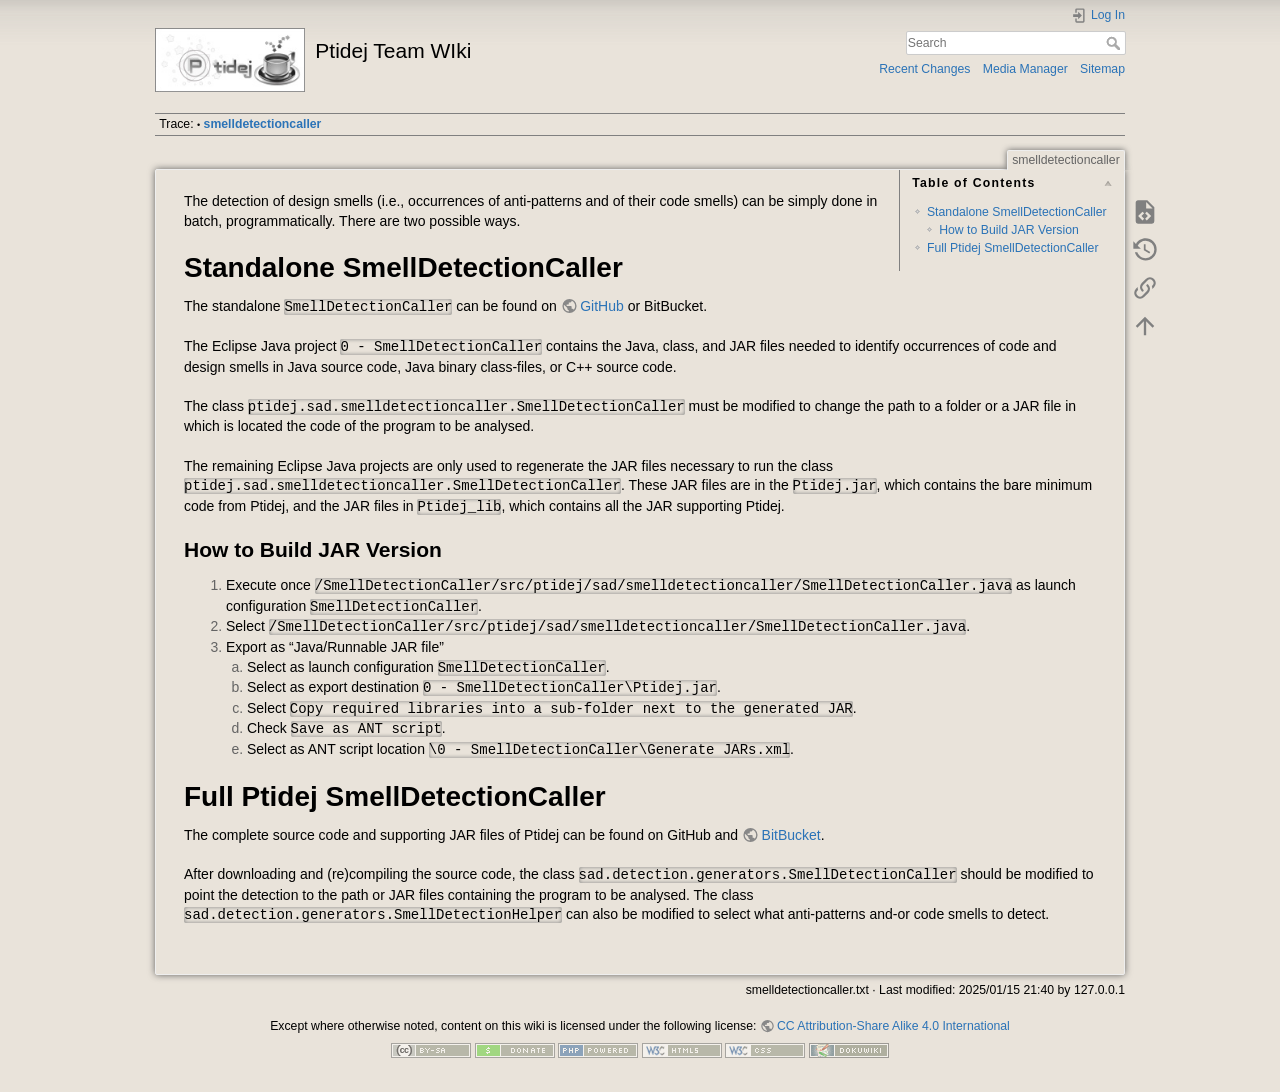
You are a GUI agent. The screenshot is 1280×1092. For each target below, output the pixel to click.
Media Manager (1025, 69)
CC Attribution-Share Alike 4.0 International (893, 1026)
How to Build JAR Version (1009, 230)
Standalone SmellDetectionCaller (1017, 212)
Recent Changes (924, 69)
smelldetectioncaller (263, 124)
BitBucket (791, 835)
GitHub (602, 306)
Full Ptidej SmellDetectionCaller (1013, 248)
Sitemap (1102, 69)
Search (1115, 43)
